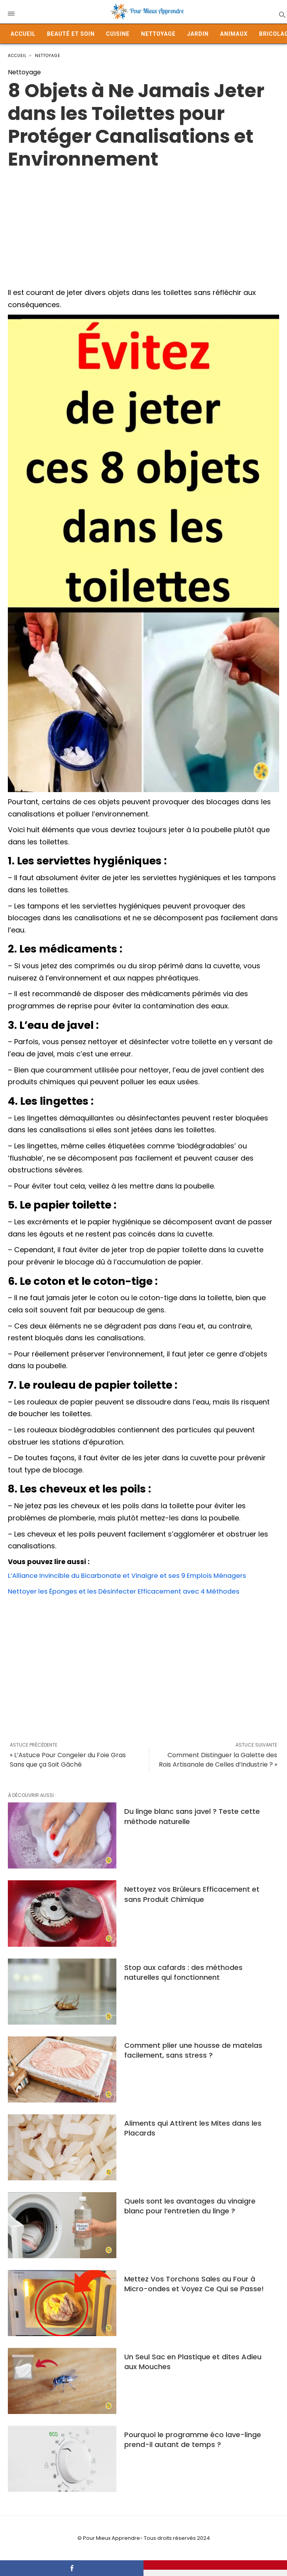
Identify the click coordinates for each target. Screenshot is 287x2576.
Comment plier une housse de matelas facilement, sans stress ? (193, 2050)
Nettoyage (158, 34)
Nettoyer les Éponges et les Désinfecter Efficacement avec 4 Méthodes (132, 1591)
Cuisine (118, 34)
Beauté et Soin (70, 34)
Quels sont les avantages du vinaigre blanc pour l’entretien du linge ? (190, 2206)
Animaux (234, 34)
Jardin (198, 34)
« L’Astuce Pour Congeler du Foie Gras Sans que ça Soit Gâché (68, 1760)
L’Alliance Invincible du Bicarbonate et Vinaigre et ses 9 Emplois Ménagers (136, 1575)
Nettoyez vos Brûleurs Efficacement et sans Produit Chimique (191, 1894)
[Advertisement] (143, 226)
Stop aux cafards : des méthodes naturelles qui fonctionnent (183, 1972)
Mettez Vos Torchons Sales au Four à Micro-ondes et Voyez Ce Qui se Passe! (194, 2284)
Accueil (23, 34)
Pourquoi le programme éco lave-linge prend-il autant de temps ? (192, 2439)
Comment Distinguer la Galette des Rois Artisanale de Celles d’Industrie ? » (218, 1760)
